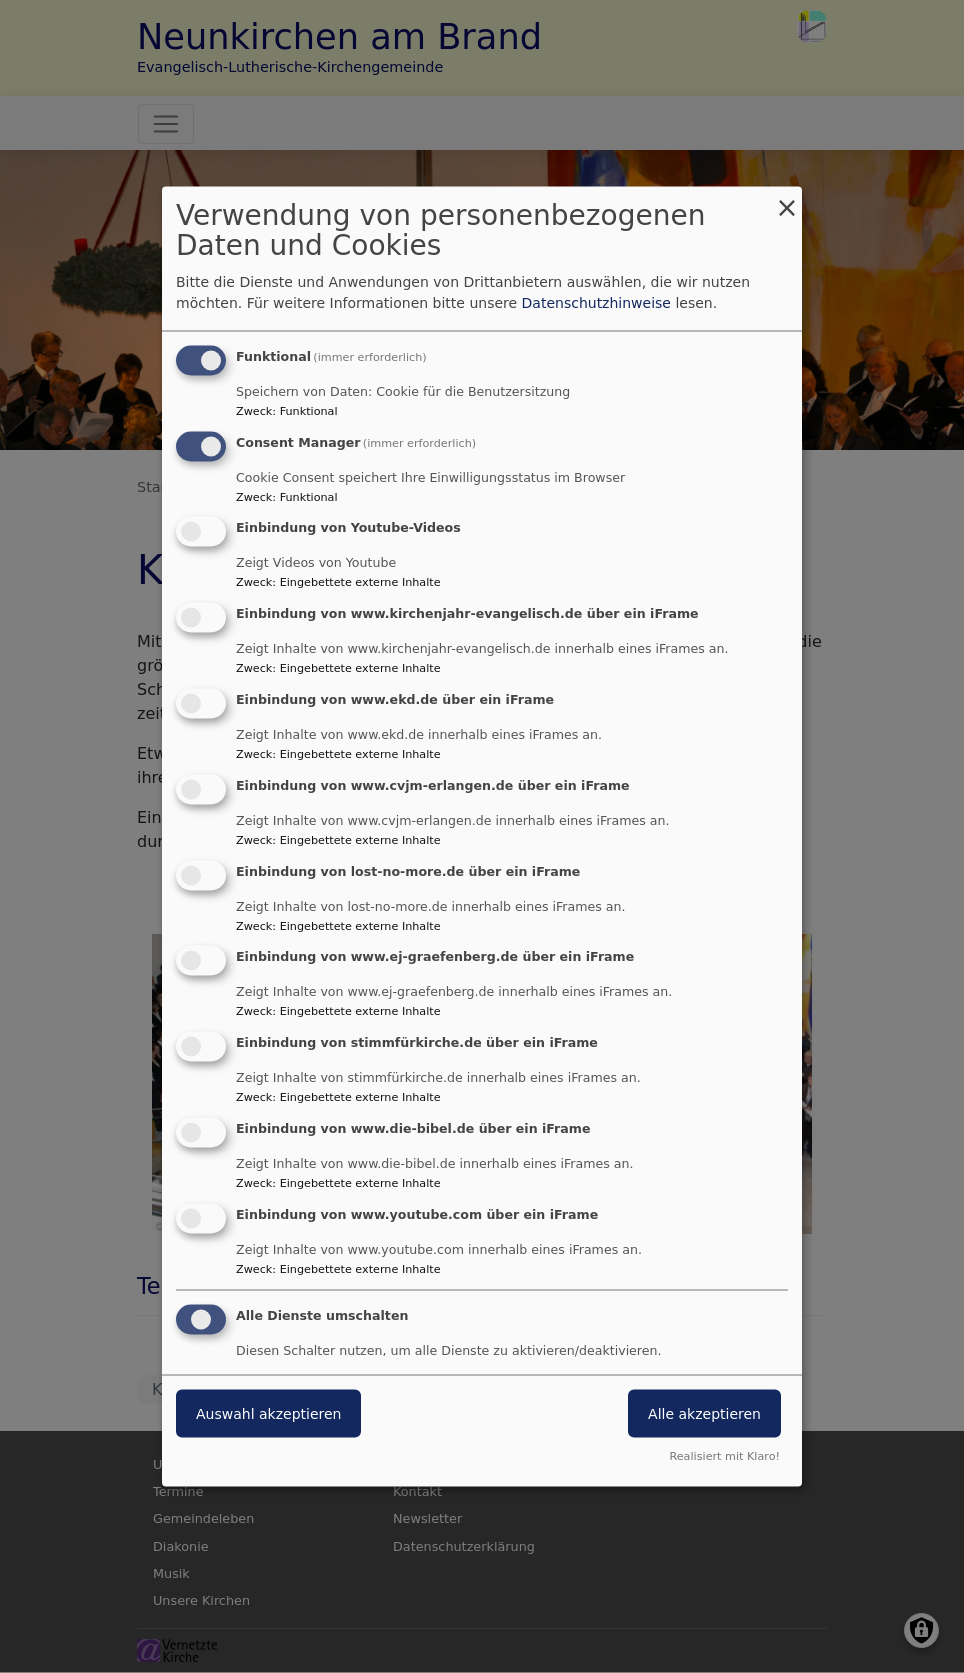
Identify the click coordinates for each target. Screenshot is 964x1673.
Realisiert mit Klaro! (724, 1456)
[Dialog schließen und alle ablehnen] (787, 198)
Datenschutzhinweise (596, 302)
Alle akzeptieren (704, 1413)
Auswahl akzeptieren (268, 1413)
